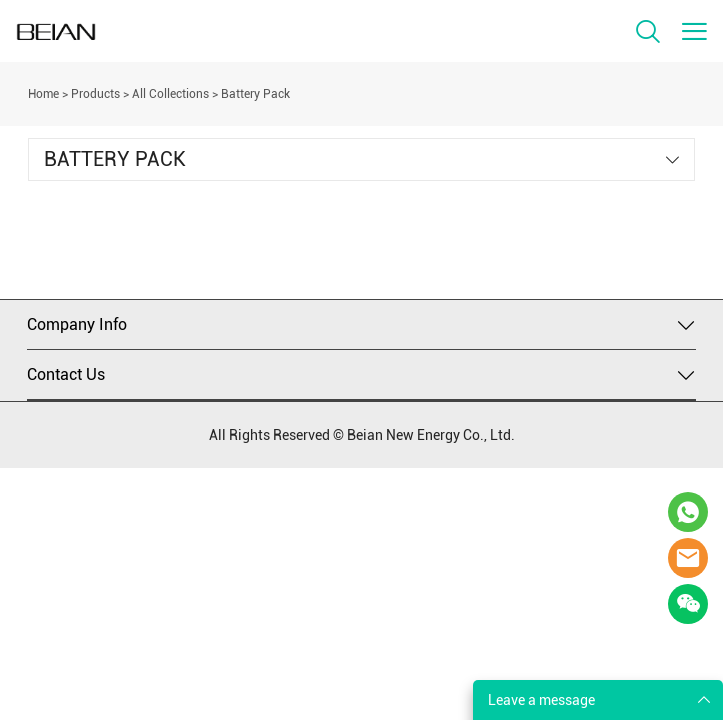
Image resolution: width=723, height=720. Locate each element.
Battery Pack (255, 94)
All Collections (170, 94)
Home (43, 94)
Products (95, 94)
